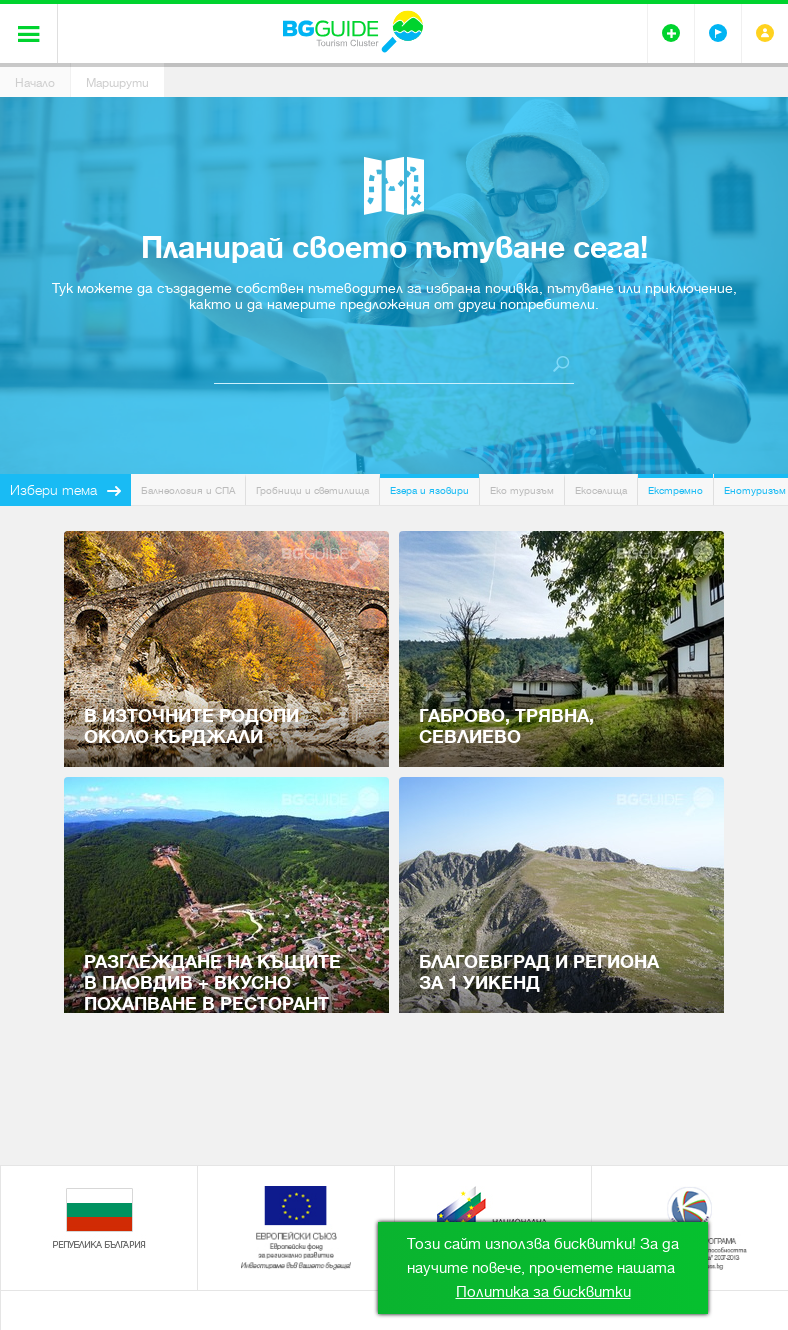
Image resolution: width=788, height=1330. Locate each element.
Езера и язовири (429, 490)
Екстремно (675, 490)
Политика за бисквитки (543, 1292)
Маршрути (117, 83)
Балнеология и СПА (188, 490)
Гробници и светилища (312, 490)
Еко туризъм (522, 490)
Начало (35, 83)
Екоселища (601, 490)
